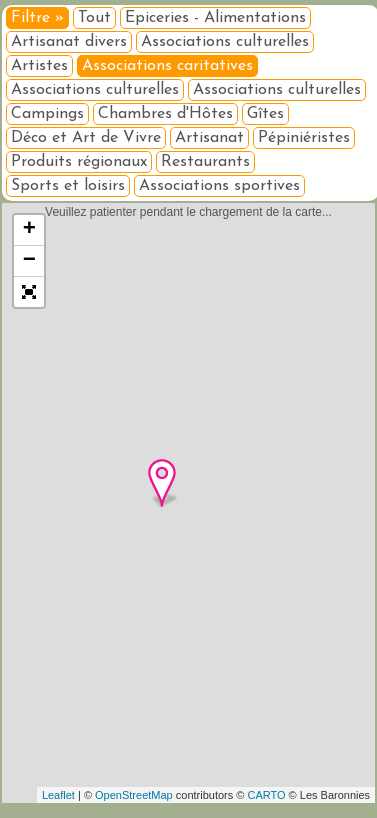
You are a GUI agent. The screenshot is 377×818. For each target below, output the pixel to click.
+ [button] (29, 230)
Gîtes (265, 114)
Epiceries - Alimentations (215, 18)
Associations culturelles (225, 42)
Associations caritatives (167, 66)
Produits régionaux (79, 162)
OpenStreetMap (134, 795)
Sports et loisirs (68, 186)
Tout (94, 18)
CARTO (266, 795)
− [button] (29, 261)
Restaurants (205, 162)
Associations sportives (219, 186)
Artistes (39, 66)
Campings (47, 114)
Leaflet (58, 795)
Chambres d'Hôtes (165, 114)
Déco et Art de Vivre (86, 138)
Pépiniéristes (304, 138)
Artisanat (209, 138)
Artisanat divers (69, 42)
